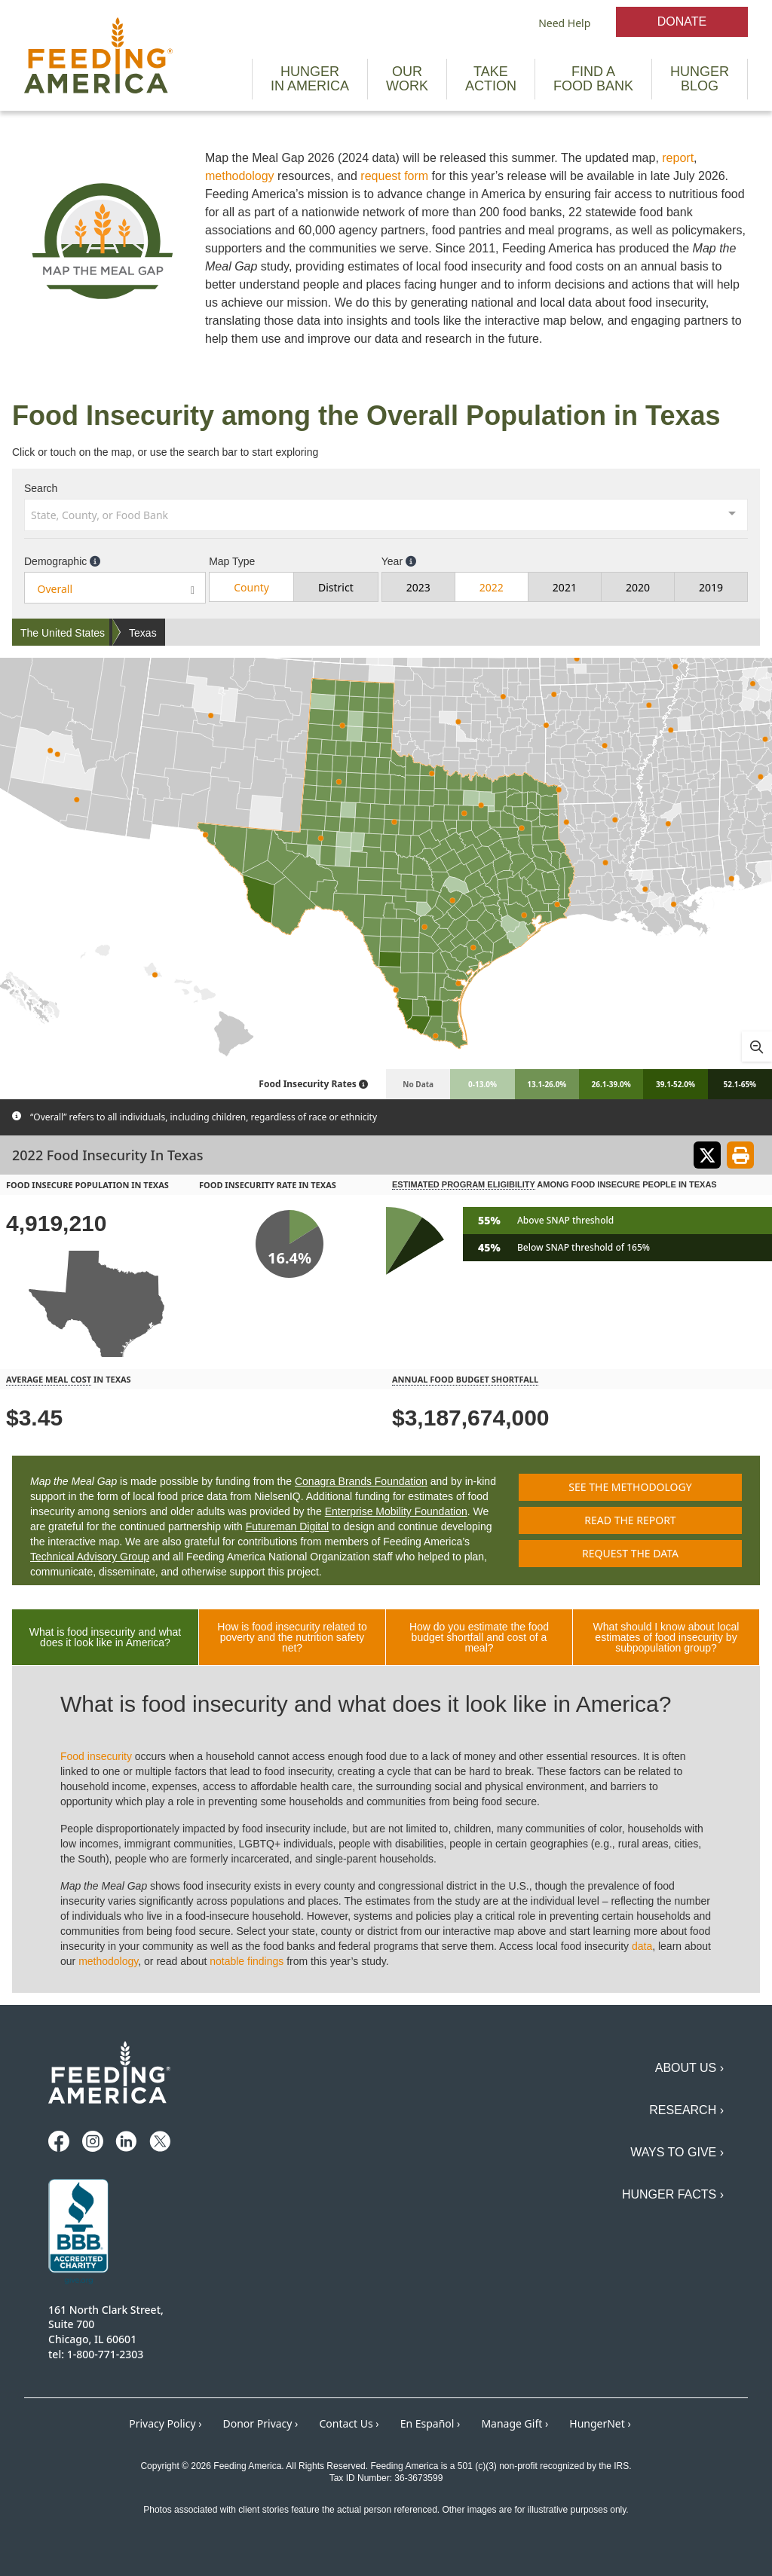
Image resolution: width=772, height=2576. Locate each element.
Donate (681, 21)
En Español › (430, 2423)
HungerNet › (600, 2423)
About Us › (689, 2067)
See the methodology (629, 1487)
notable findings (246, 1961)
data (642, 1946)
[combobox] (386, 514)
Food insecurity (96, 1756)
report (678, 157)
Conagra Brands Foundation (361, 1481)
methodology (239, 176)
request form (394, 176)
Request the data (630, 1553)
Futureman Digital (287, 1526)
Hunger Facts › (673, 2194)
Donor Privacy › (261, 2423)
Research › (686, 2110)
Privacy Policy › (165, 2423)
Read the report (630, 1520)
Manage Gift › (514, 2423)
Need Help (564, 23)
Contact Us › (348, 2423)
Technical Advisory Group (89, 1557)
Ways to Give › (677, 2152)
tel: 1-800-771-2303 (95, 2354)
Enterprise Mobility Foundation (396, 1511)
